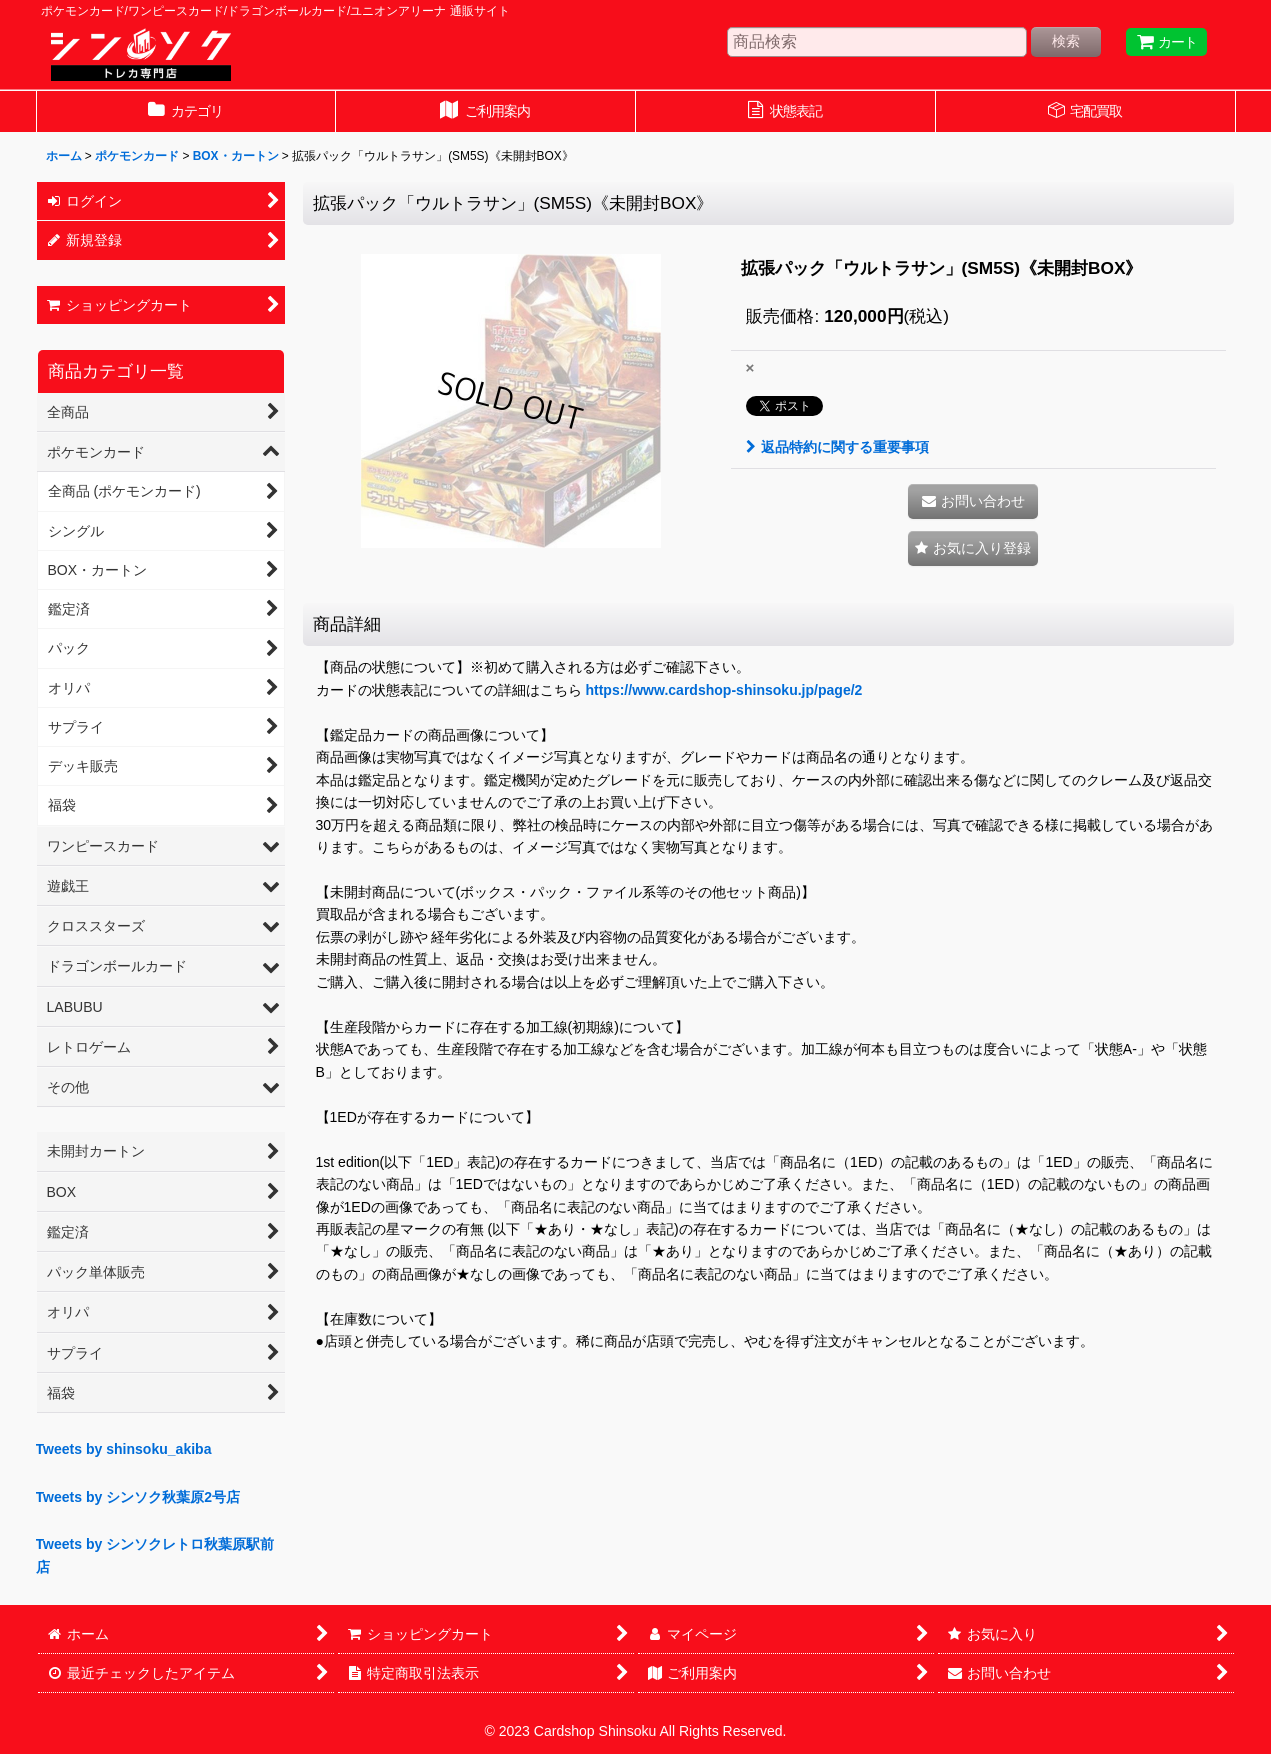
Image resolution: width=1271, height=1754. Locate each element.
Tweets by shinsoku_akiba (124, 1449)
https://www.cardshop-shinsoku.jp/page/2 (723, 690)
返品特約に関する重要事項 (837, 447)
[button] (973, 548)
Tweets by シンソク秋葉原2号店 (138, 1497)
